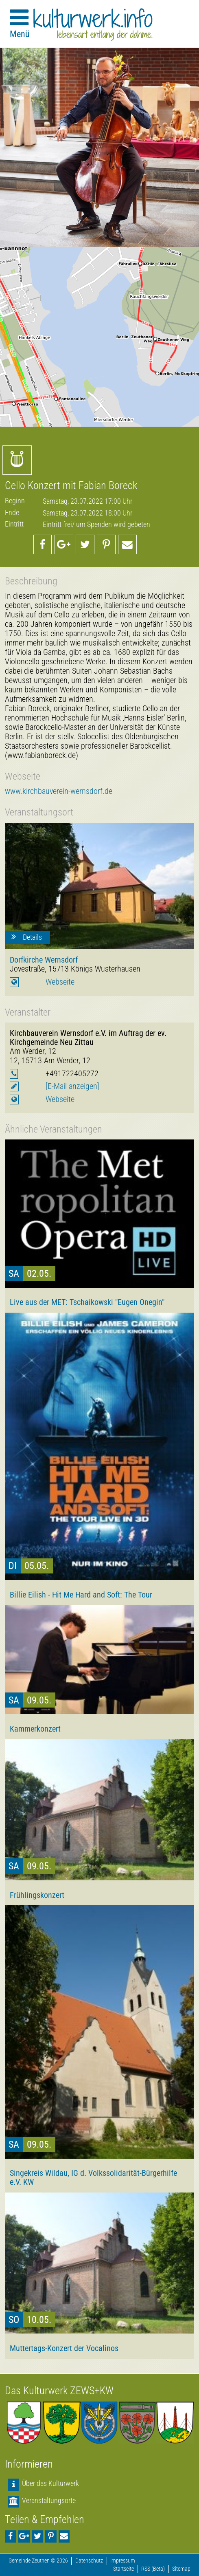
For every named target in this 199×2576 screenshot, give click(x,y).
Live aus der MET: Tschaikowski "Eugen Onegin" (87, 1302)
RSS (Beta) (153, 2568)
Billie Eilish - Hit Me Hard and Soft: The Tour (81, 1594)
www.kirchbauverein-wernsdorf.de (58, 791)
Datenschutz (89, 2560)
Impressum (122, 2560)
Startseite (123, 2568)
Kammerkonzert (35, 1728)
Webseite (60, 982)
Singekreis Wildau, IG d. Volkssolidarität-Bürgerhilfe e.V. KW (93, 2177)
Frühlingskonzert (37, 1895)
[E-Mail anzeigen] (72, 1086)
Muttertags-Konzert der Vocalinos (64, 2348)
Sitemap (181, 2568)
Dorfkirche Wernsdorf (44, 959)
